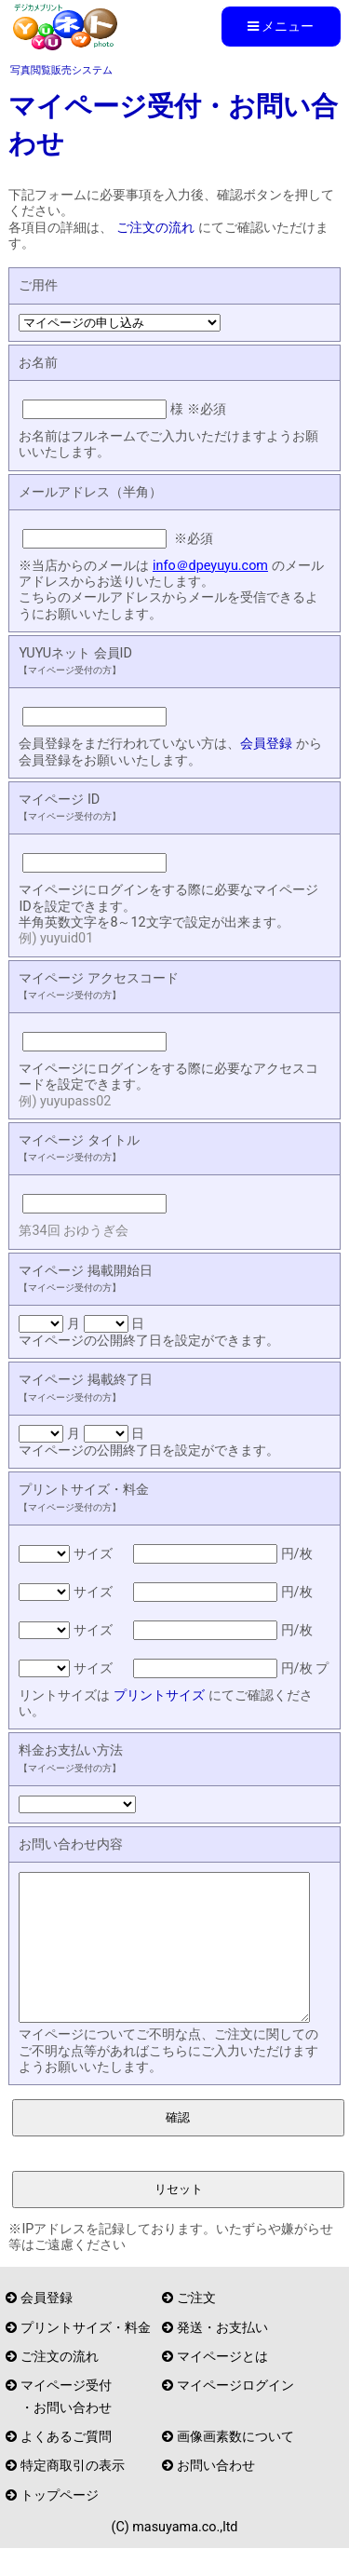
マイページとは (222, 2385)
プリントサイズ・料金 (85, 2356)
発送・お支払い (222, 2356)
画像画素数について (235, 2465)
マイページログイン (235, 2413)
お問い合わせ (216, 2493)
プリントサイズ (159, 1695)
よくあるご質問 (66, 2465)
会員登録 (266, 744)
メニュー (281, 26)
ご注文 (196, 2326)
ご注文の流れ (155, 228)
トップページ (59, 2523)
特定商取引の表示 (72, 2493)
